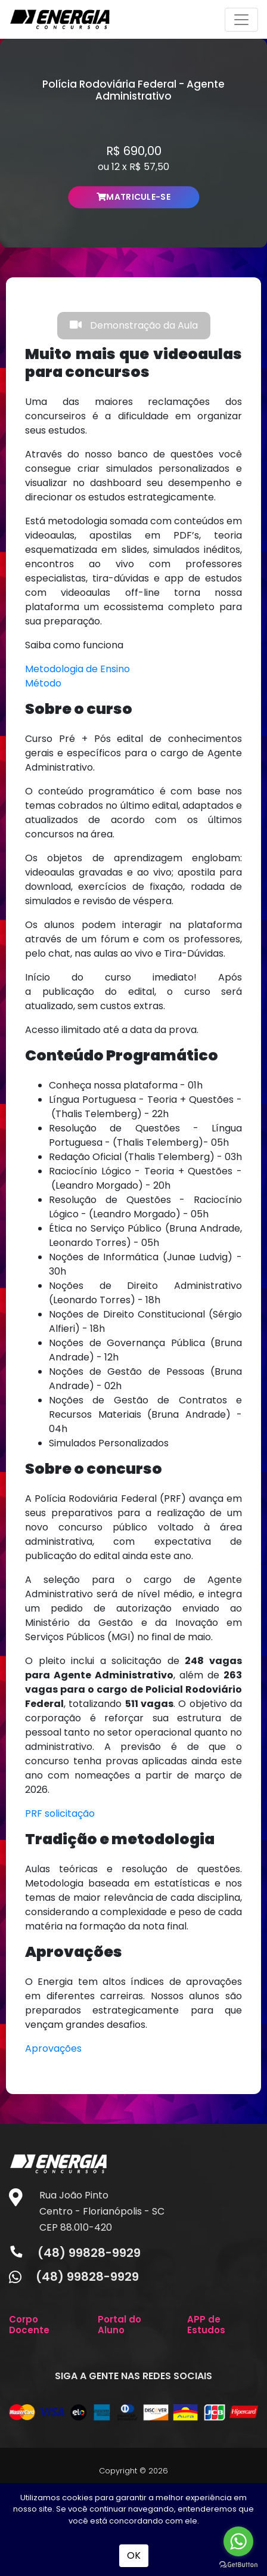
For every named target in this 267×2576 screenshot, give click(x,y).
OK (134, 2555)
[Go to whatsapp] (238, 2541)
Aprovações (53, 2048)
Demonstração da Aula (134, 325)
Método (43, 683)
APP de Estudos (206, 2324)
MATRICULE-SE (133, 197)
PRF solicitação (60, 1813)
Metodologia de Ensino (77, 669)
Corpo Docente (29, 2324)
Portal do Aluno (119, 2324)
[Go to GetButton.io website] (238, 2564)
